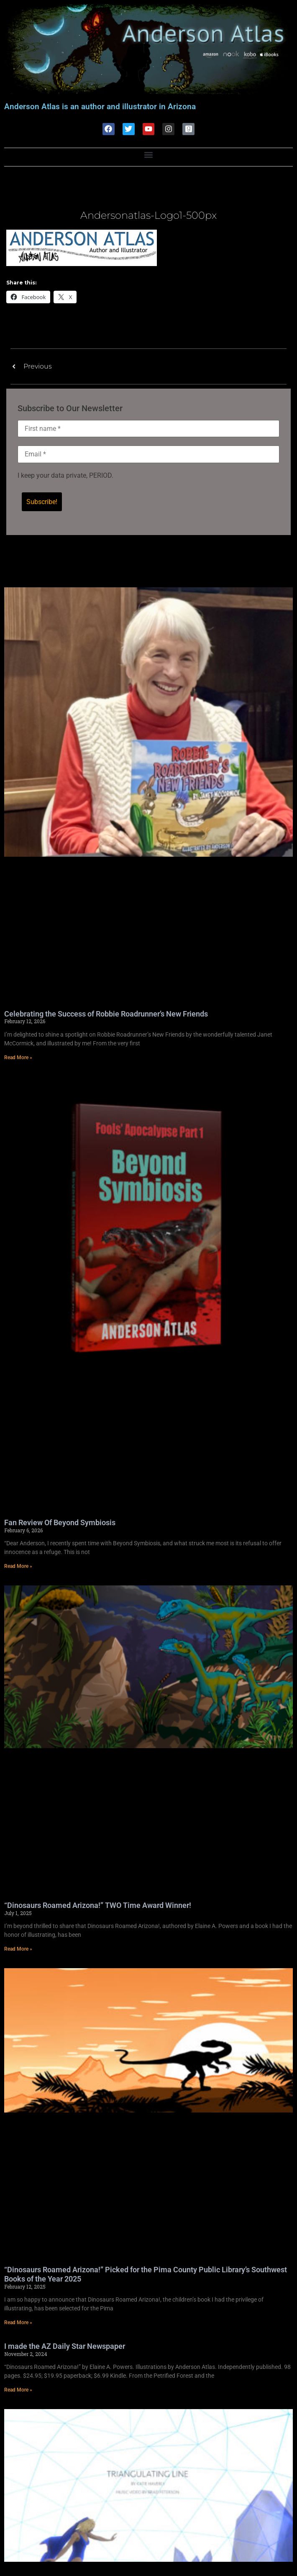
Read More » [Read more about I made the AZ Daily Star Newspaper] (18, 2391)
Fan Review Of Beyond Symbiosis (59, 1523)
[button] (149, 155)
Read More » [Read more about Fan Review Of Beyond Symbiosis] (18, 1567)
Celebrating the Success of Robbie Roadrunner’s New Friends (106, 1014)
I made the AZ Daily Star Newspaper (64, 2347)
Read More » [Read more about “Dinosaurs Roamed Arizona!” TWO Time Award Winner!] (18, 1950)
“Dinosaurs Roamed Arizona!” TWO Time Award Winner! (97, 1906)
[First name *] (148, 429)
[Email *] (148, 454)
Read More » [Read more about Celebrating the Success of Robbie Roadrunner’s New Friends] (18, 1058)
